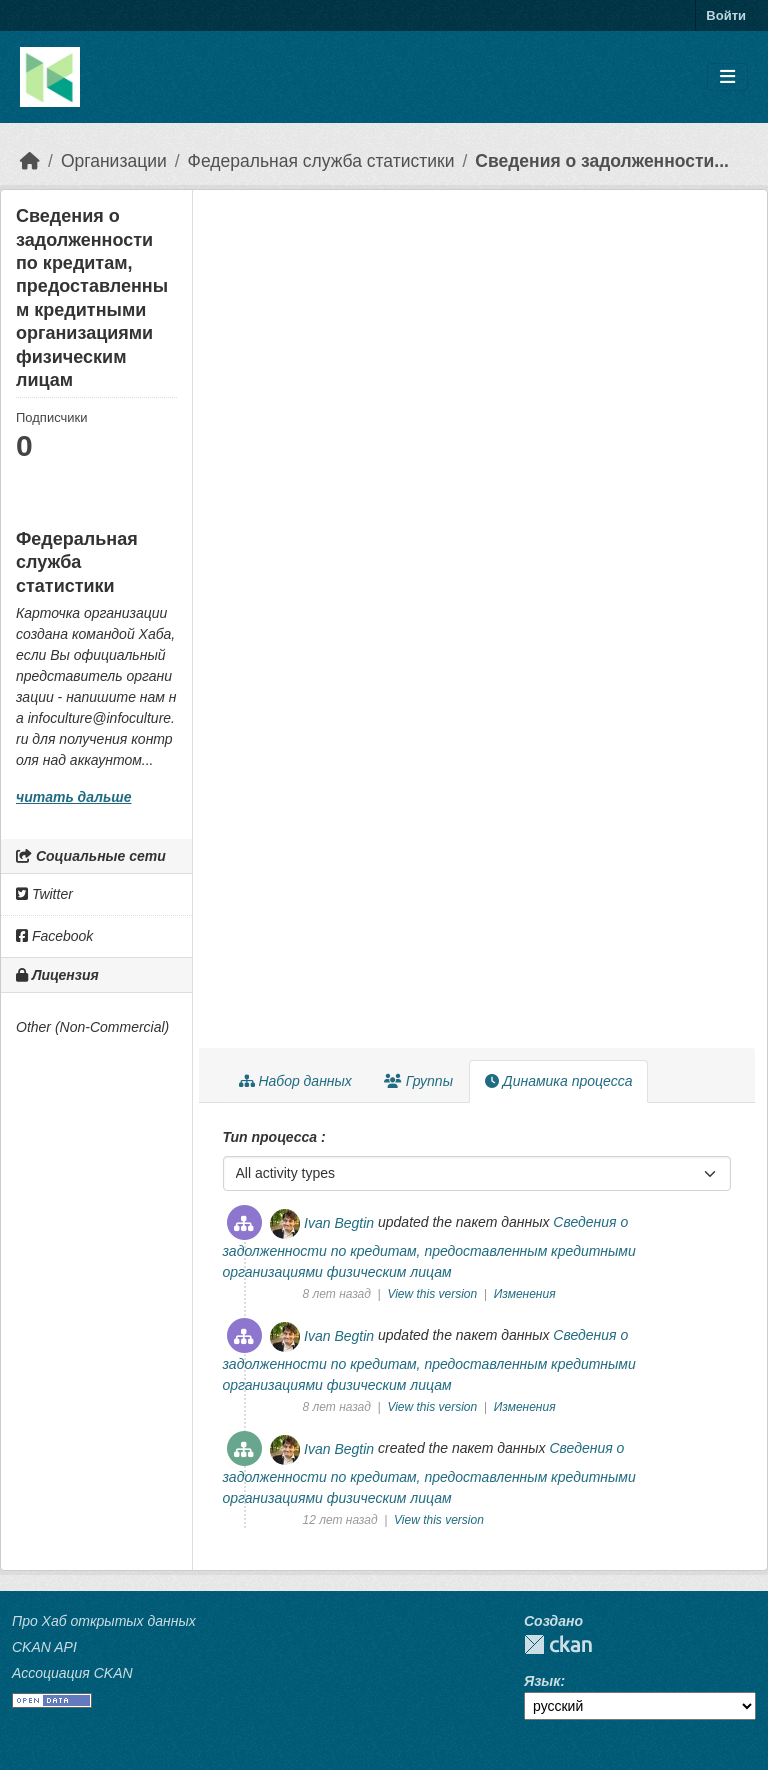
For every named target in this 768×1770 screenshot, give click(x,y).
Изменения (525, 1294)
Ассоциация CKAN (72, 1673)
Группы (418, 1081)
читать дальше (73, 797)
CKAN (558, 1644)
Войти (726, 15)
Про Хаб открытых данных (104, 1621)
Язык (542, 1681)
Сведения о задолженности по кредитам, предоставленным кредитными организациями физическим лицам (429, 1248)
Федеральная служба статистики (321, 161)
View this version (433, 1294)
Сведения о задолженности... (602, 161)
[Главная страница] (30, 161)
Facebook (54, 936)
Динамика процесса (558, 1081)
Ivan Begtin (339, 1223)
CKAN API (44, 1647)
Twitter (44, 894)
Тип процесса (272, 1137)
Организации (114, 161)
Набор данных (295, 1081)
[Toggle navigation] (727, 77)
